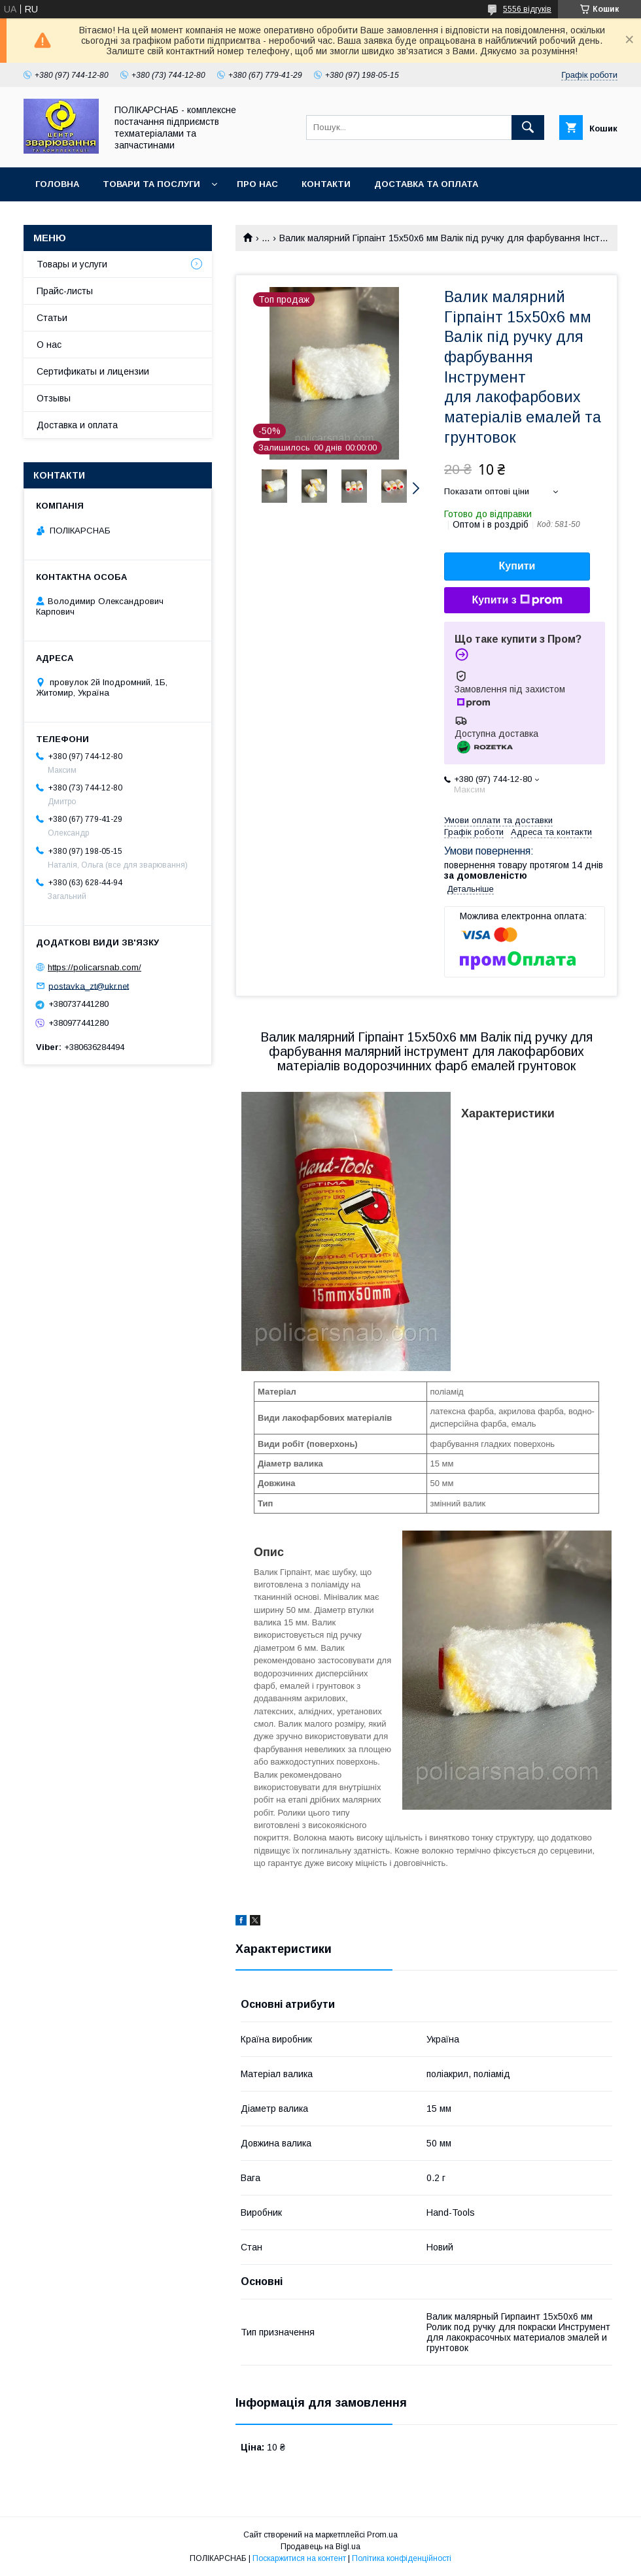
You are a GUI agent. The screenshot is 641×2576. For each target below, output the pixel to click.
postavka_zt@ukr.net (88, 986)
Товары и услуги (72, 264)
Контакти (326, 184)
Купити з (517, 600)
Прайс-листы (65, 291)
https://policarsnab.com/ (94, 967)
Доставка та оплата (426, 184)
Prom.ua (382, 2534)
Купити (517, 565)
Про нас (257, 184)
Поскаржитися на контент (299, 2558)
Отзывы (54, 398)
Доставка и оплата (77, 425)
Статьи (52, 318)
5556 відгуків (527, 9)
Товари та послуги (151, 184)
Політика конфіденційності (401, 2558)
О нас (49, 344)
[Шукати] (527, 127)
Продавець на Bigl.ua (320, 2546)
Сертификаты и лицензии (93, 371)
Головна (57, 184)
